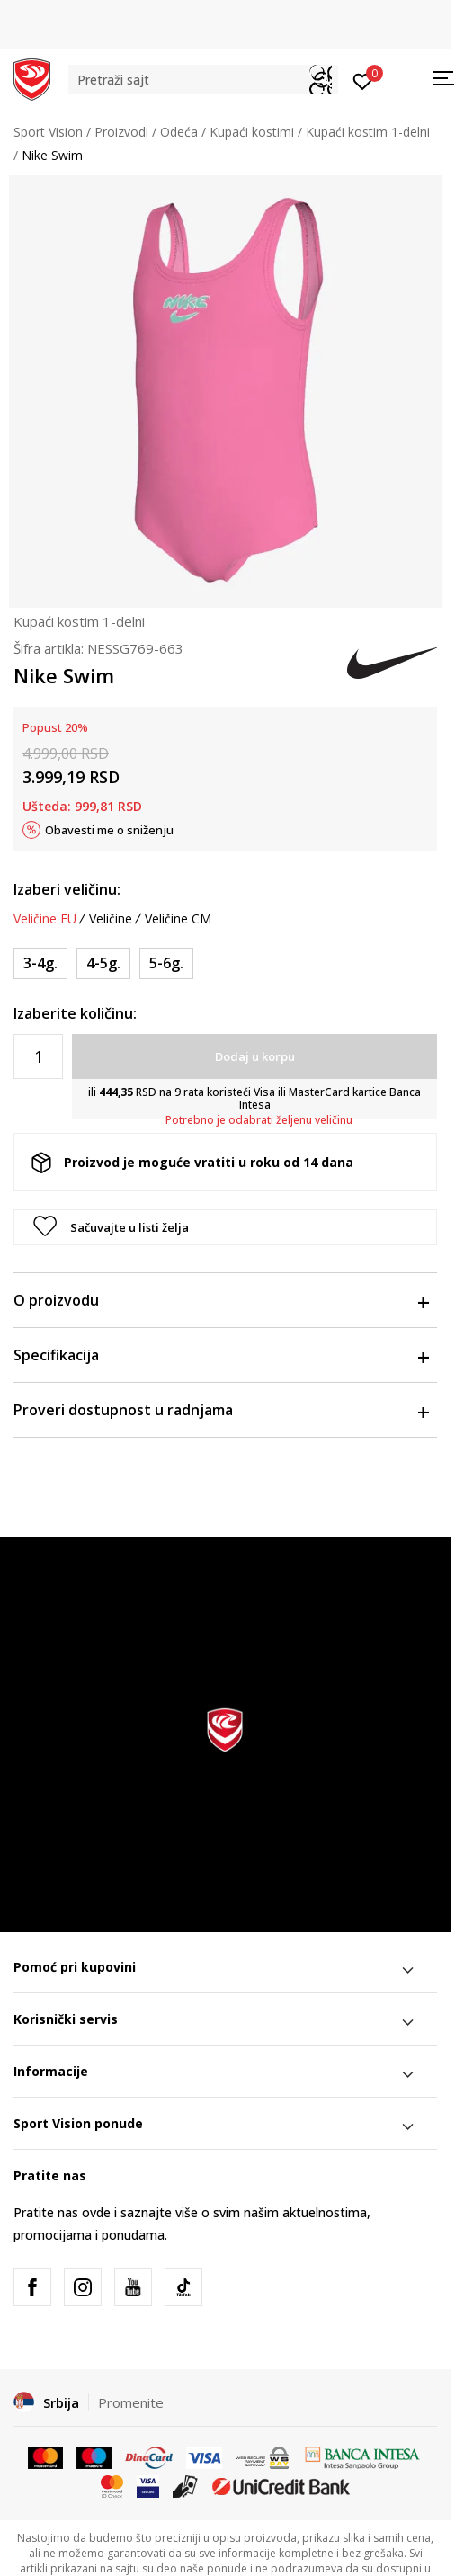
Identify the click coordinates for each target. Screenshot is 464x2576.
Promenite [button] (131, 2402)
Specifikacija (220, 1355)
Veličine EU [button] (44, 919)
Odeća (179, 131)
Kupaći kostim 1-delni (368, 131)
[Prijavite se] (363, 80)
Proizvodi (121, 131)
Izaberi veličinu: (66, 889)
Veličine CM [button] (178, 919)
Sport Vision (48, 131)
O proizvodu (220, 1300)
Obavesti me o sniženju (109, 830)
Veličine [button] (110, 919)
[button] (203, 79)
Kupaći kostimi (252, 131)
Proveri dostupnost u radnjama (220, 1410)
